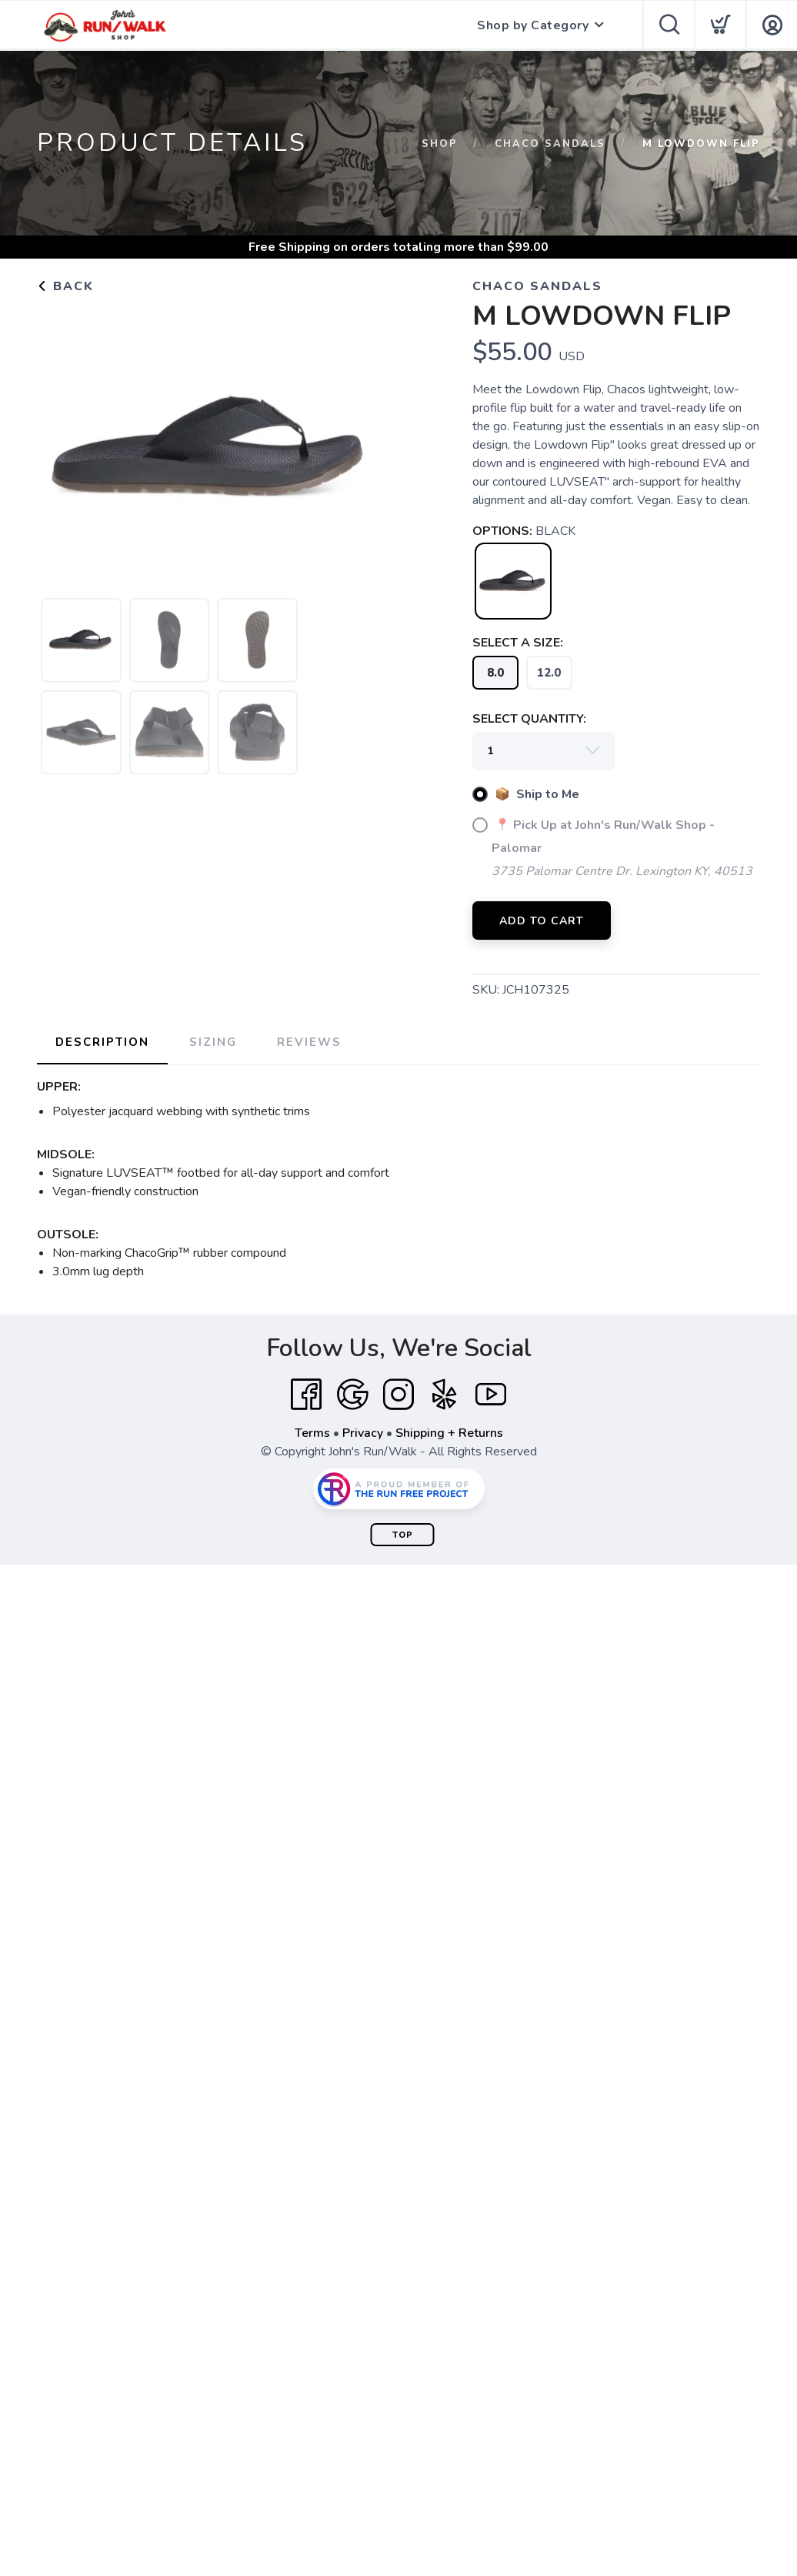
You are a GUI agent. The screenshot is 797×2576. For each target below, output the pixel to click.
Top (402, 1535)
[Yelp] (445, 1395)
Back (65, 286)
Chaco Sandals (550, 144)
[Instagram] (398, 1395)
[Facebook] (306, 1395)
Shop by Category (533, 25)
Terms (312, 1433)
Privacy (362, 1433)
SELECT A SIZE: (517, 642)
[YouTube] (491, 1395)
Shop (440, 144)
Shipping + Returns (449, 1433)
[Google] (352, 1395)
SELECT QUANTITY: (529, 718)
